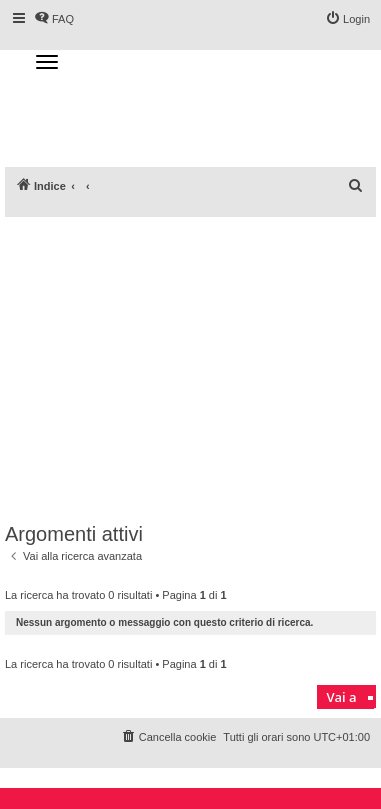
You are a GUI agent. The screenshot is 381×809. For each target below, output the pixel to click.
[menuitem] (356, 186)
